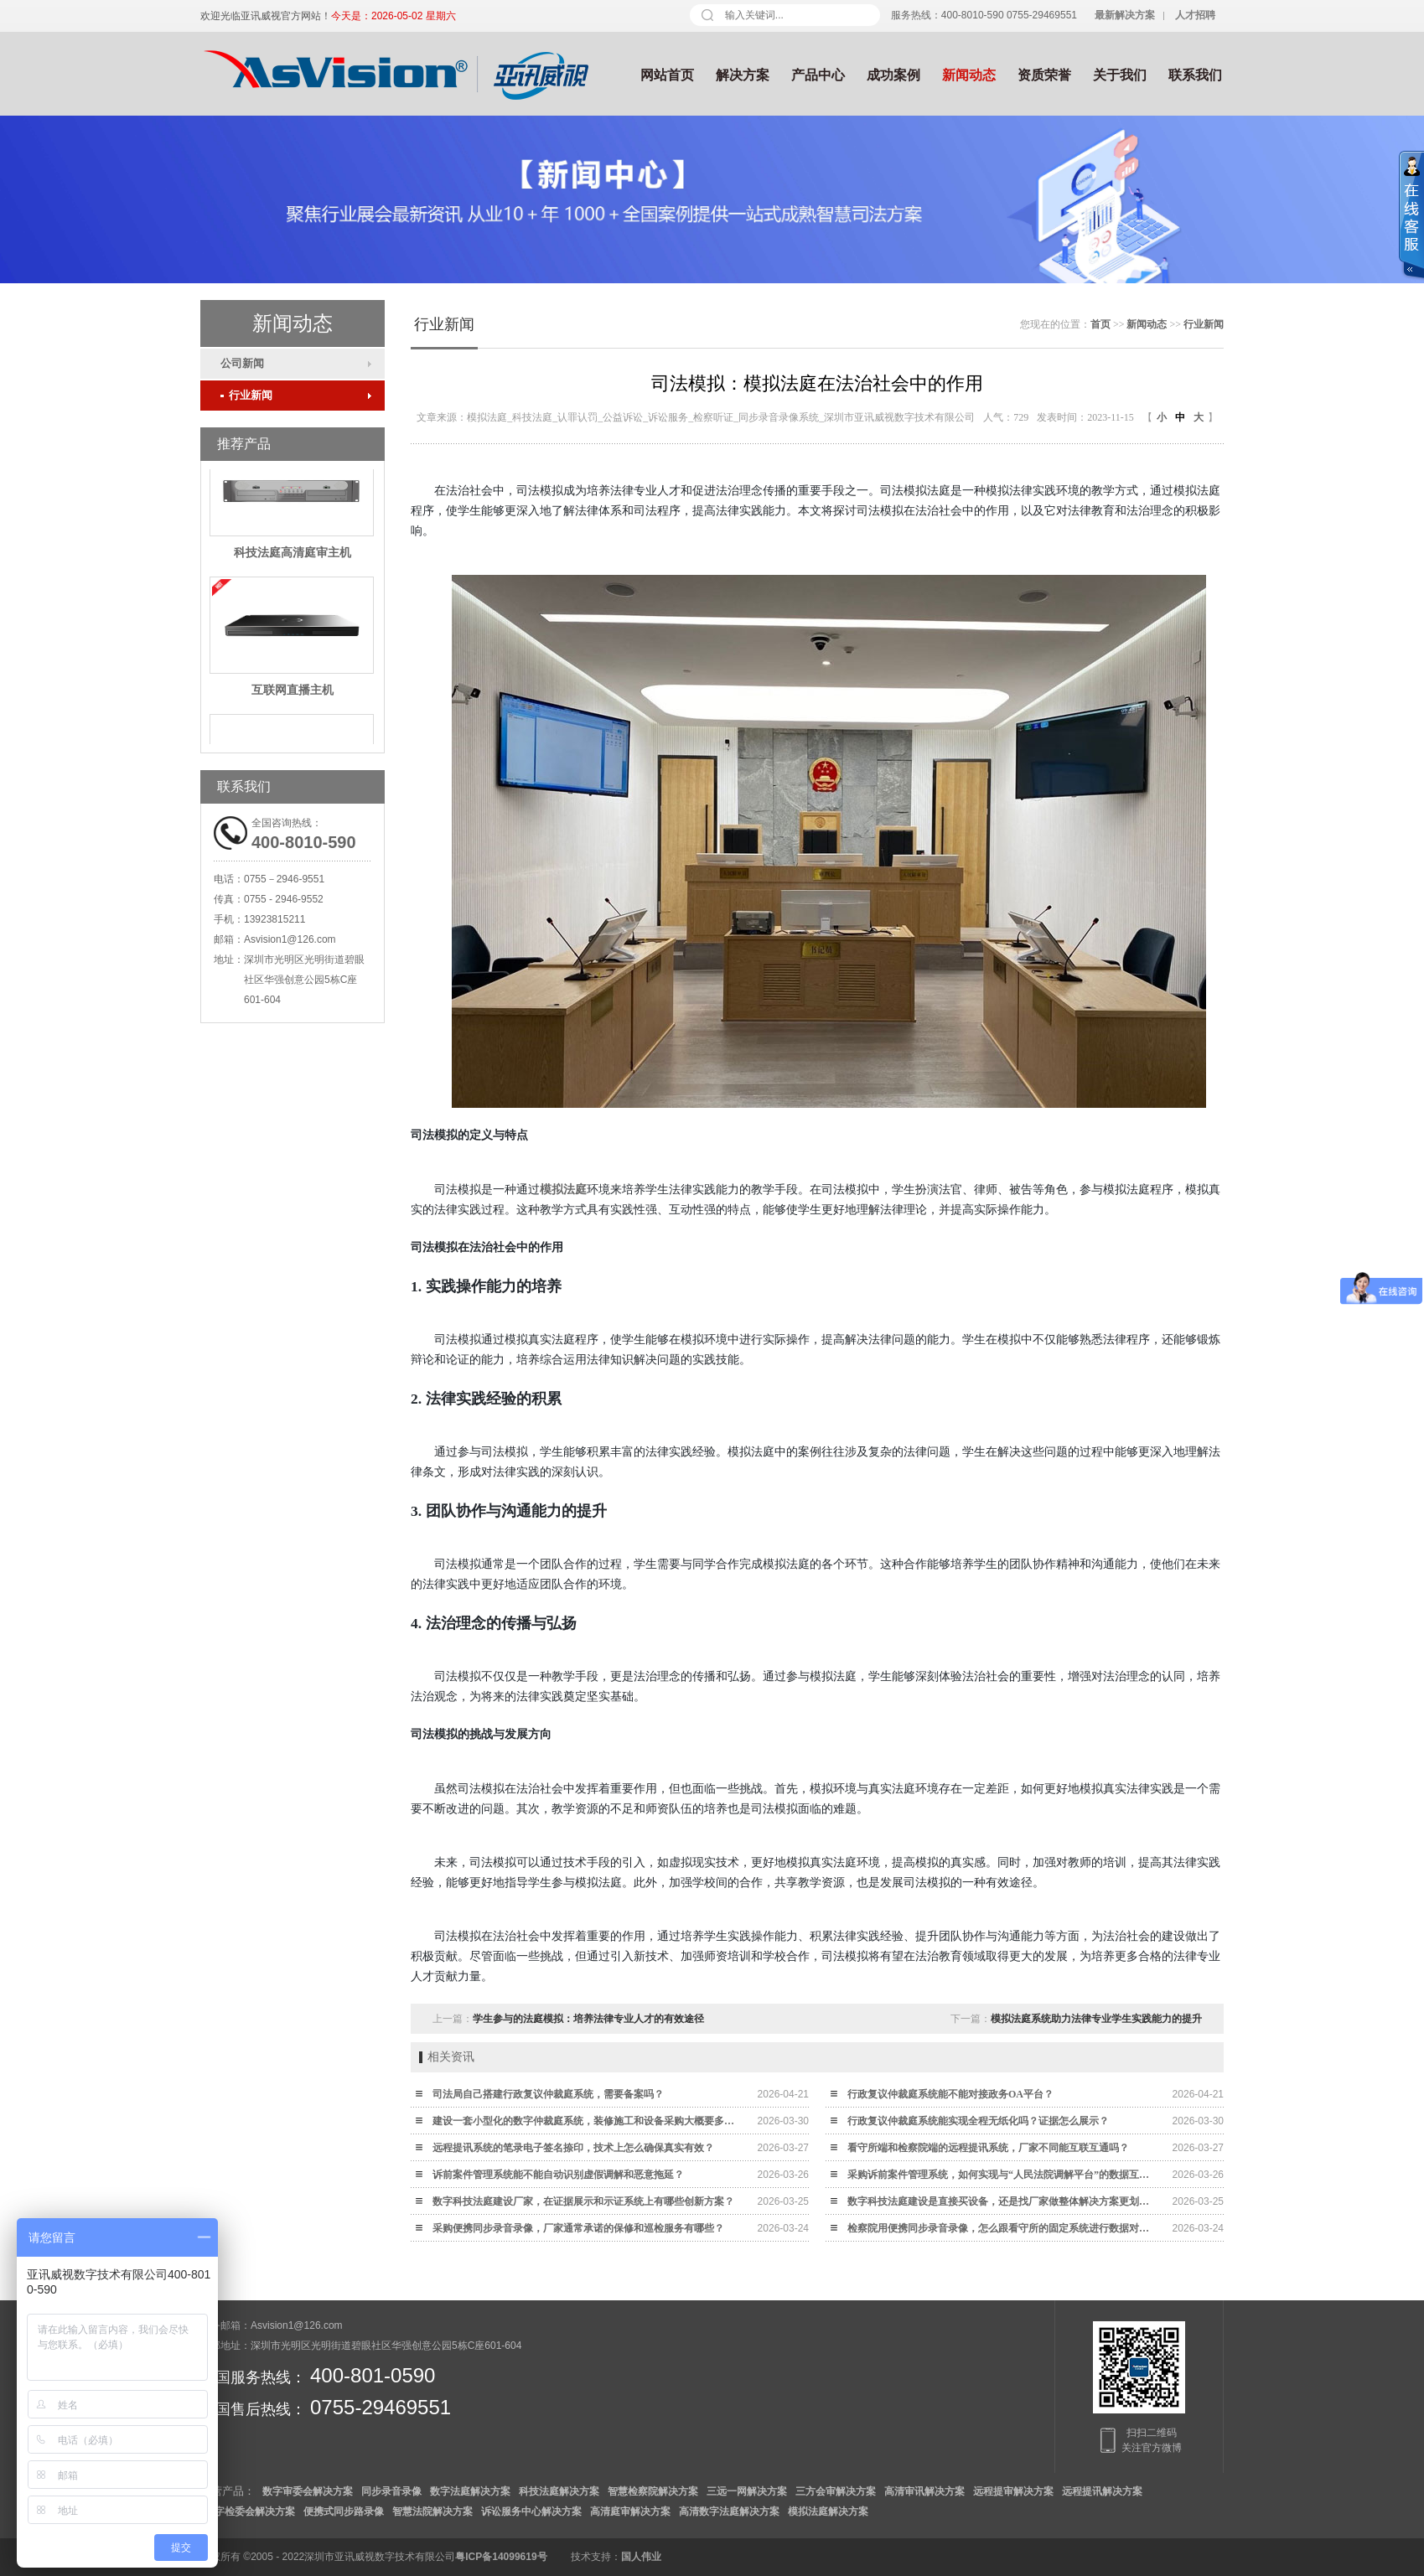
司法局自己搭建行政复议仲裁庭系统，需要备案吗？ (548, 2094)
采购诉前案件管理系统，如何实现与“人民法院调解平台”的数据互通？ (1002, 2174)
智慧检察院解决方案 (653, 2491)
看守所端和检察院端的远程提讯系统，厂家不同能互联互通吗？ (988, 2148)
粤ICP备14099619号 (500, 2557)
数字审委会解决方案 (307, 2491)
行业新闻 (246, 395)
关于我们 (1120, 75)
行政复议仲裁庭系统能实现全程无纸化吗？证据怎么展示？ (978, 2121)
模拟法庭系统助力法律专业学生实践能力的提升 (1096, 2019)
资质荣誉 (1044, 75)
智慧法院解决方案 (432, 2511)
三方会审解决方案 (835, 2491)
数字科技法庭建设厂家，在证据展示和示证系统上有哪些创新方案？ (583, 2201)
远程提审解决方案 (1013, 2491)
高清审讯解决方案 (924, 2491)
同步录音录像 (391, 2491)
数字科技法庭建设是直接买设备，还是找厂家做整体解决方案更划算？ (1002, 2201)
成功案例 (893, 75)
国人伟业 (641, 2557)
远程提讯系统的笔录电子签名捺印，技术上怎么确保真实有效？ (573, 2148)
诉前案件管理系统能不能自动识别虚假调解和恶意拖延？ (558, 2174)
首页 (1100, 324)
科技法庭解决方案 (559, 2491)
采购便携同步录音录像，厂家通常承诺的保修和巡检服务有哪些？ (578, 2228)
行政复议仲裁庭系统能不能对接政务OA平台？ (950, 2094)
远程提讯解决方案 (1102, 2491)
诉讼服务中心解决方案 (531, 2511)
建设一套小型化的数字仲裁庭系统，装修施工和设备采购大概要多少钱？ (587, 2121)
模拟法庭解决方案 (828, 2511)
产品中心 (818, 75)
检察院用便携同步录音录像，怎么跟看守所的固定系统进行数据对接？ (1002, 2228)
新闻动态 (969, 75)
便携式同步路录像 (343, 2511)
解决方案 (742, 75)
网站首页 (667, 75)
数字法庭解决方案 (470, 2491)
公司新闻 (242, 363)
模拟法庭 (563, 1189)
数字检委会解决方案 (250, 2511)
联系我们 (1195, 75)
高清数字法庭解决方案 (729, 2511)
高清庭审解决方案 (630, 2511)
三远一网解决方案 (747, 2491)
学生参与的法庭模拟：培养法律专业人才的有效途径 (588, 2019)
